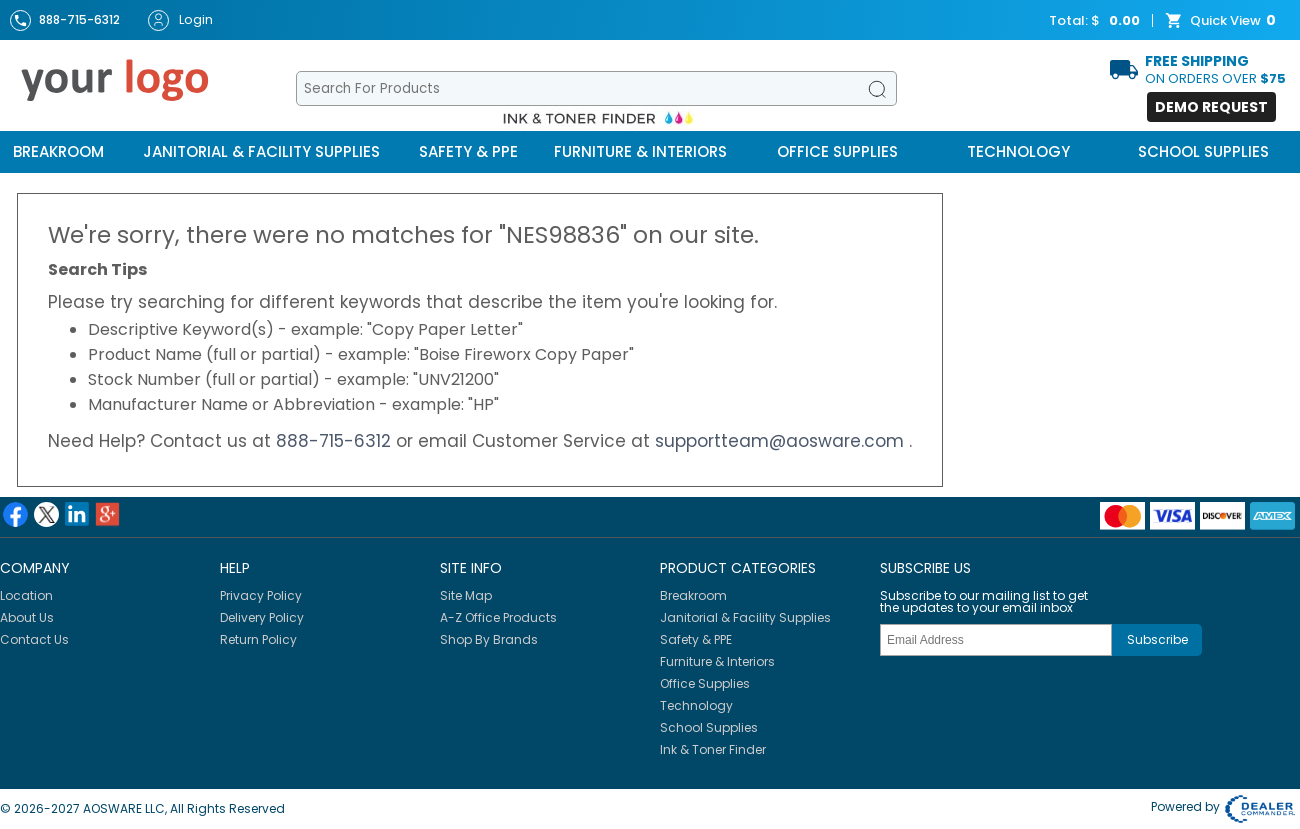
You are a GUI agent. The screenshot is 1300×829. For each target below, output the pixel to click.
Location (26, 595)
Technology (1018, 151)
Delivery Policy (262, 617)
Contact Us (34, 639)
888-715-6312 (336, 441)
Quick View (1223, 21)
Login (180, 20)
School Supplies (1203, 151)
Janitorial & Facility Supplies (261, 151)
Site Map (466, 595)
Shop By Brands (489, 639)
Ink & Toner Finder (713, 749)
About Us (27, 617)
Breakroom (58, 151)
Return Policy (258, 639)
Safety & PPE (468, 151)
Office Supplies (837, 151)
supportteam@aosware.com (782, 441)
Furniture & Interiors (640, 151)
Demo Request (1211, 107)
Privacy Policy (261, 595)
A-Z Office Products (498, 617)
